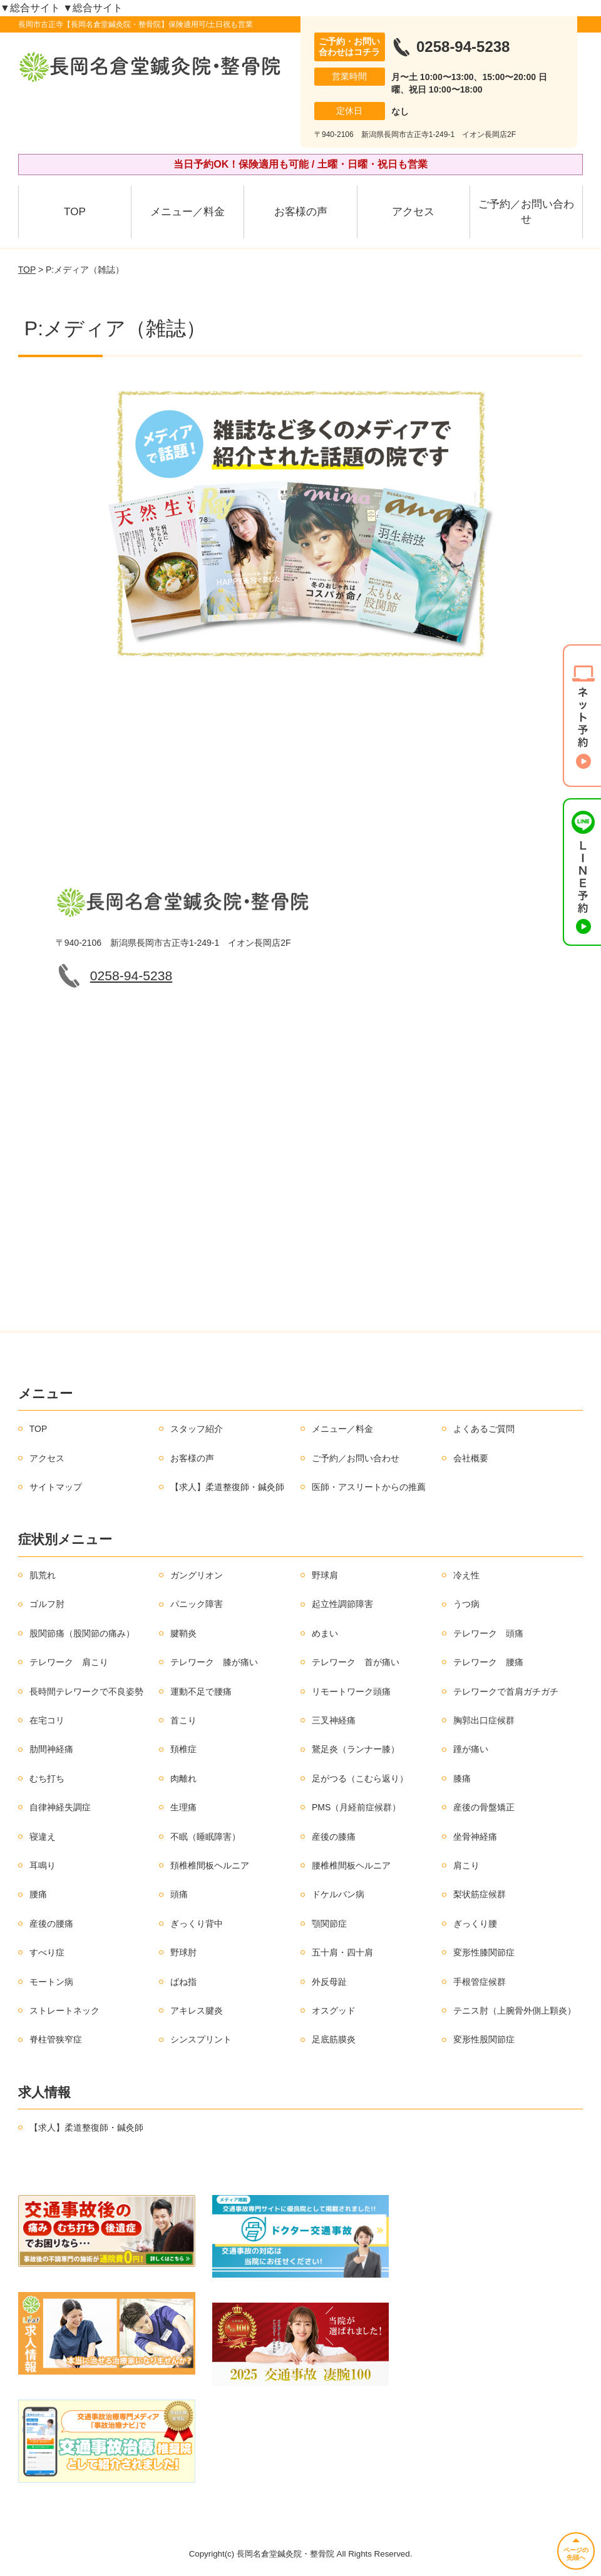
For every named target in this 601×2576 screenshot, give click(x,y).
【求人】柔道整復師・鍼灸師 (227, 1487)
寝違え (42, 1837)
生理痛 (183, 1807)
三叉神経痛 (334, 1720)
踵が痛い (470, 1749)
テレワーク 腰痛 (488, 1662)
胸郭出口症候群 (484, 1720)
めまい (325, 1633)
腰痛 (38, 1894)
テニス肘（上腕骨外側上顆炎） (514, 2011)
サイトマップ (55, 1487)
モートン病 (51, 1982)
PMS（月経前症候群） (356, 1807)
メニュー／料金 (187, 212)
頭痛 (179, 1894)
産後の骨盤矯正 (484, 1807)
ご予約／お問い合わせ (526, 211)
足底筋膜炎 (334, 2039)
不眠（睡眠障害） (205, 1837)
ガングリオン (196, 1575)
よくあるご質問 (484, 1429)
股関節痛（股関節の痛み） (82, 1633)
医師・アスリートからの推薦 (369, 1487)
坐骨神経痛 (475, 1837)
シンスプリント (201, 2039)
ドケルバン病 (338, 1894)
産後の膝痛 (334, 1837)
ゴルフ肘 (46, 1604)
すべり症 (46, 1952)
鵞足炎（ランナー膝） (355, 1749)
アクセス (413, 212)
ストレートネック (64, 2011)
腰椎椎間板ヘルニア (351, 1865)
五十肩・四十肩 (342, 1952)
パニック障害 (196, 1604)
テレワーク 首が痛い (355, 1662)
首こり (183, 1720)
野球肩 (325, 1575)
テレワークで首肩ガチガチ (505, 1691)
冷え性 (466, 1575)
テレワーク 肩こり (68, 1662)
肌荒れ (42, 1575)
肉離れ (183, 1778)
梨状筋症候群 (479, 1894)
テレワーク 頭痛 (488, 1633)
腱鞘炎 (183, 1633)
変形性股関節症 (484, 2039)
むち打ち (46, 1778)
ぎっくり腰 (475, 1924)
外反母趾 (329, 1982)
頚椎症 (183, 1749)
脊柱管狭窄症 (55, 2039)
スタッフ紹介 (196, 1429)
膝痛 (462, 1778)
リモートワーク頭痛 (351, 1691)
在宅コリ (46, 1720)
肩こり (466, 1865)
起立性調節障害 (342, 1604)
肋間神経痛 (51, 1749)
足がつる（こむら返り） (360, 1778)
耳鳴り (42, 1865)
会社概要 (470, 1458)
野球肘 (183, 1952)
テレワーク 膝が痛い (214, 1662)
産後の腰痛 (51, 1924)
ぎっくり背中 (196, 1924)
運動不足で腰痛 (201, 1691)
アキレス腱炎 (196, 2011)
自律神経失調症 (60, 1807)
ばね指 (183, 1982)
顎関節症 (329, 1924)
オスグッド (334, 2011)
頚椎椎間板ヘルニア (209, 1865)
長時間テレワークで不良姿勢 (86, 1691)
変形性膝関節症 (484, 1952)
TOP (75, 212)
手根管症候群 (479, 1982)
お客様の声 (300, 212)
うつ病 (466, 1604)
